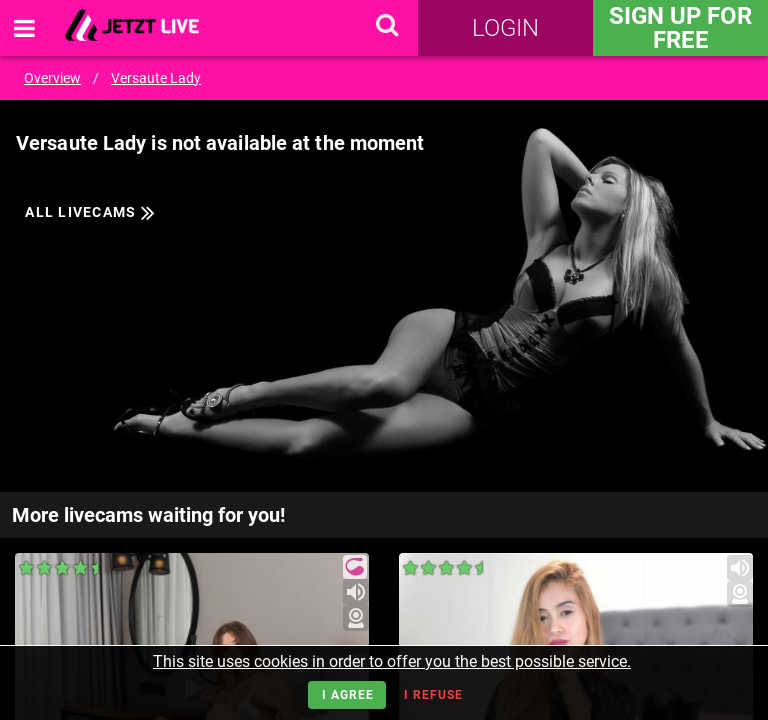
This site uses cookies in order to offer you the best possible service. (392, 661)
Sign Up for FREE (680, 28)
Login (505, 28)
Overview (52, 78)
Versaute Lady (156, 78)
